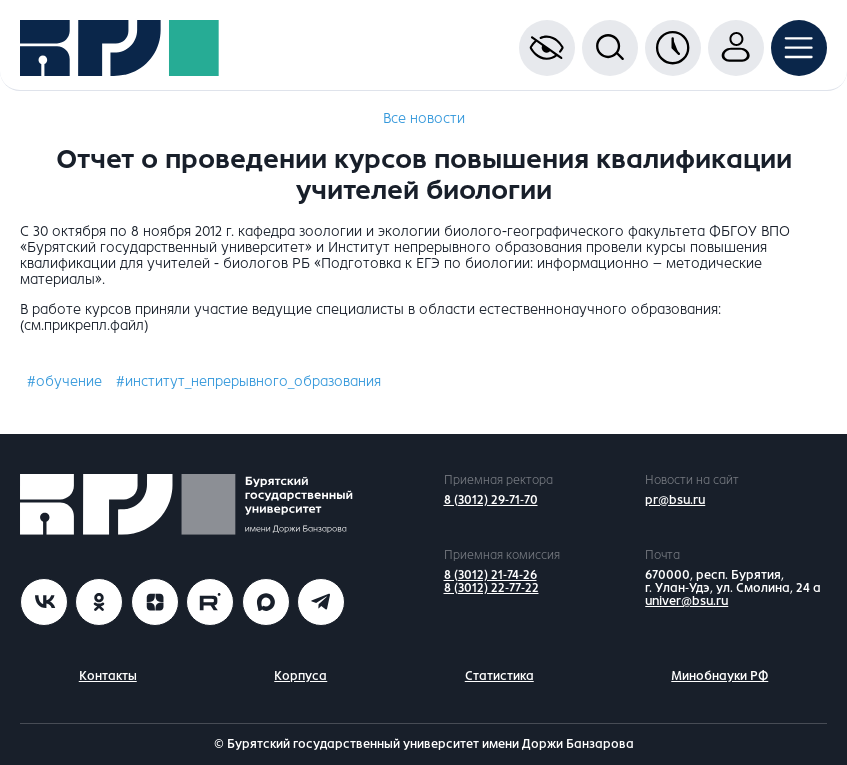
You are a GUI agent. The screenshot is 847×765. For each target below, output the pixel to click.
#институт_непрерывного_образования (248, 381)
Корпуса (300, 676)
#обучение (64, 381)
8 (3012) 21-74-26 (490, 575)
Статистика (499, 676)
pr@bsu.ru (675, 500)
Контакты (108, 676)
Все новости (424, 118)
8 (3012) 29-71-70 (491, 500)
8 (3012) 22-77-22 (491, 588)
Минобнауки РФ (719, 676)
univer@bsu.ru (686, 601)
